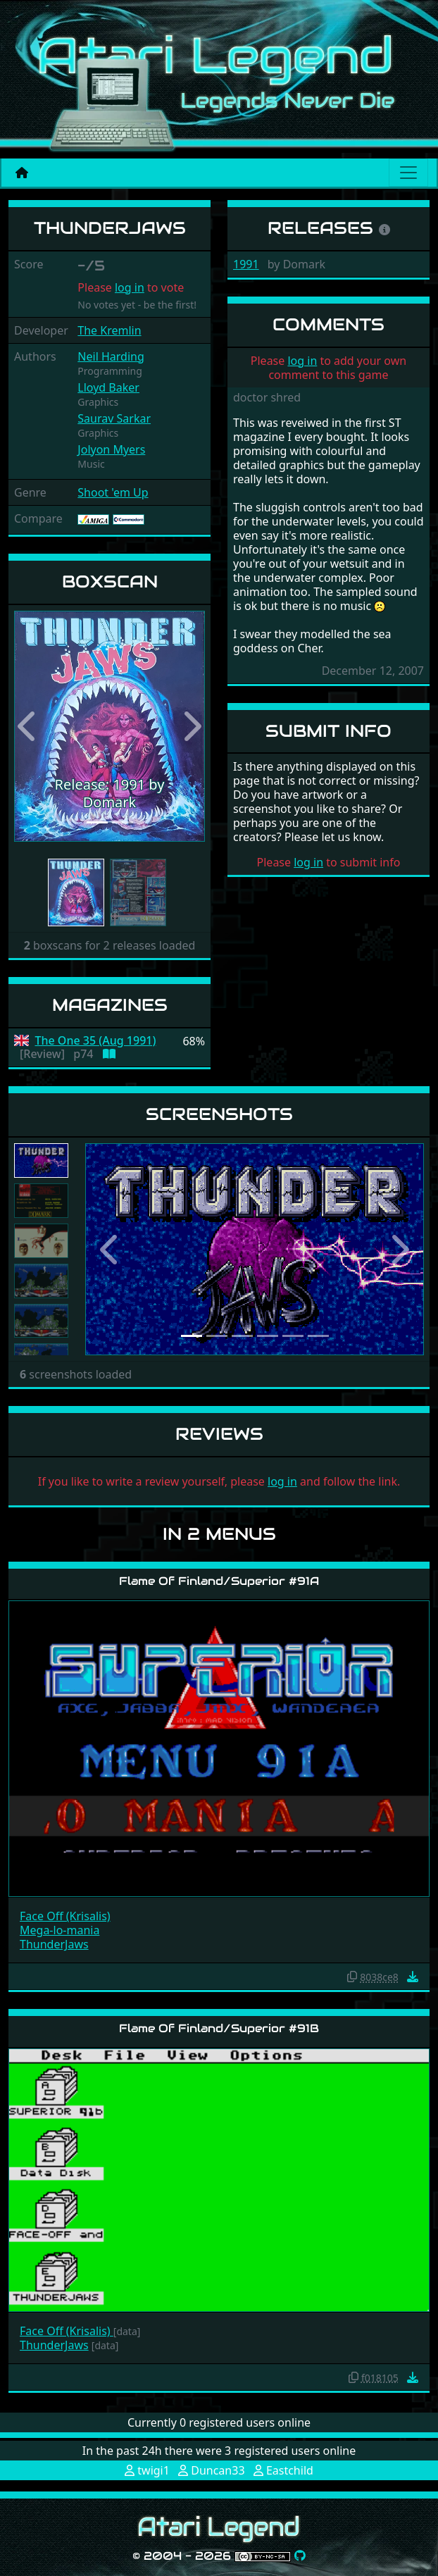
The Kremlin (109, 330)
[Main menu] (408, 172)
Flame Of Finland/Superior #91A (219, 1581)
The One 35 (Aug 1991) (95, 1040)
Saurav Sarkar (114, 418)
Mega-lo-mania (59, 1930)
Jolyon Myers (111, 449)
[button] (28, 726)
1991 (246, 264)
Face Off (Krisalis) (65, 1916)
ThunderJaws (54, 1944)
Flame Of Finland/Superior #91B (219, 2028)
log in (129, 287)
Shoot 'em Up (112, 492)
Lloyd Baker (108, 387)
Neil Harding (110, 356)
